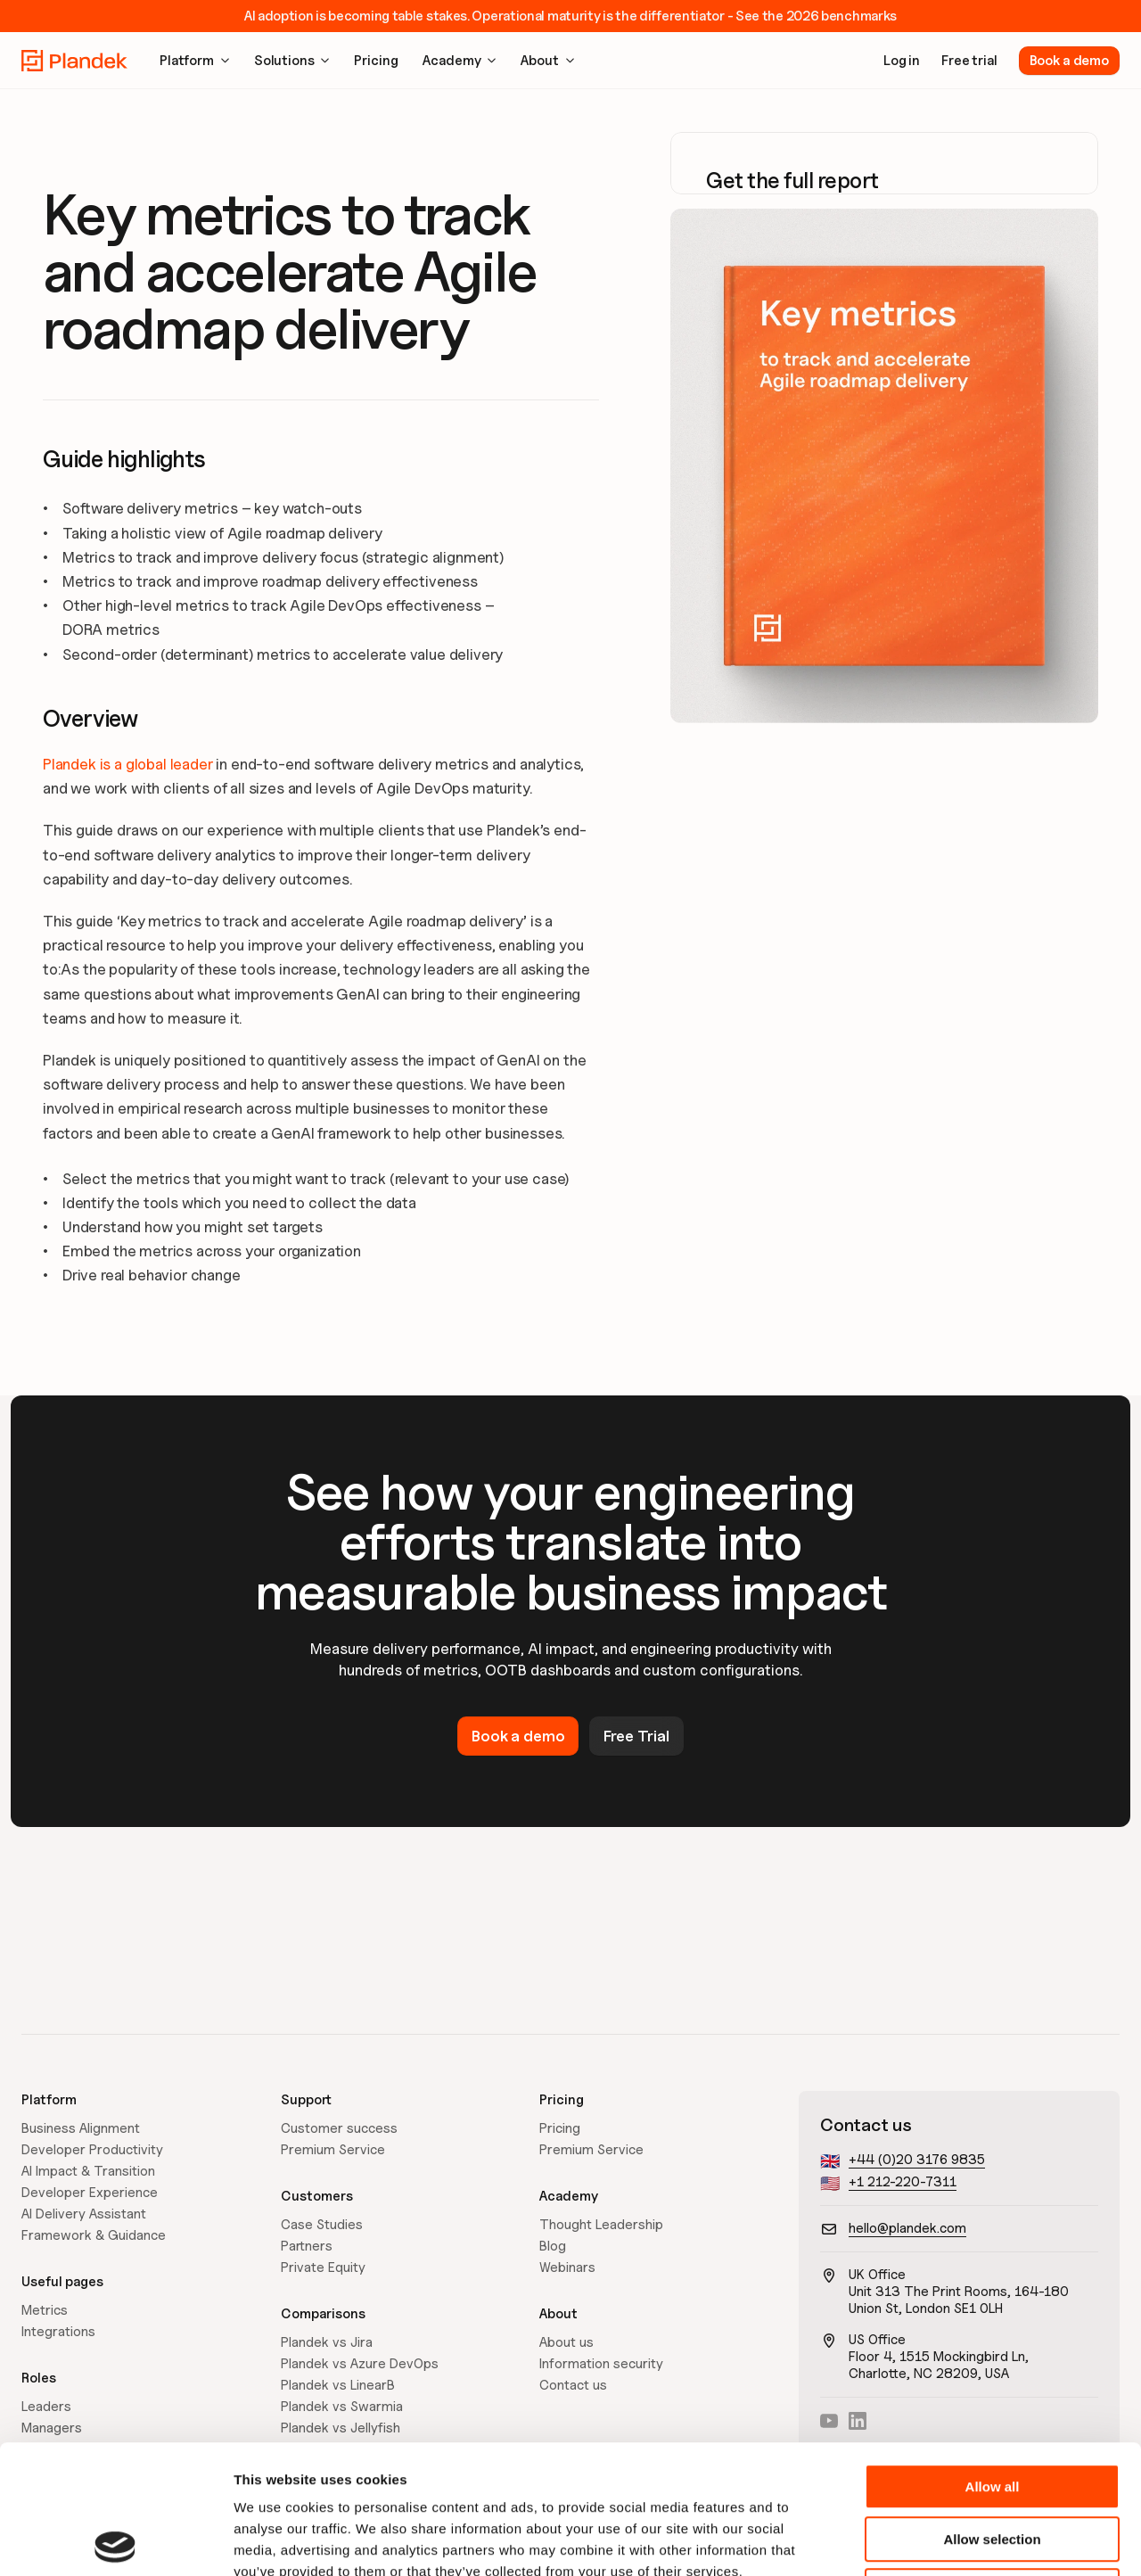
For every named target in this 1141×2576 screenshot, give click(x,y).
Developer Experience (89, 2193)
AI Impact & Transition (88, 2171)
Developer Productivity (92, 2150)
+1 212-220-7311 (902, 2182)
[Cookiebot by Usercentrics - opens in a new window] (115, 2541)
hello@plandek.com (907, 2228)
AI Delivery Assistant (83, 2214)
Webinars (567, 2267)
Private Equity (323, 2267)
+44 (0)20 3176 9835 (917, 2160)
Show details (935, 2540)
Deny (992, 2462)
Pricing (559, 2128)
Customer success (339, 2128)
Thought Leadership (601, 2225)
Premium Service (333, 2150)
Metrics (44, 2310)
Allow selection (991, 2410)
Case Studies (322, 2225)
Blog (552, 2246)
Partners (306, 2246)
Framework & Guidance (93, 2235)
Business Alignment (80, 2128)
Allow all (992, 2358)
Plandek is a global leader (128, 764)
